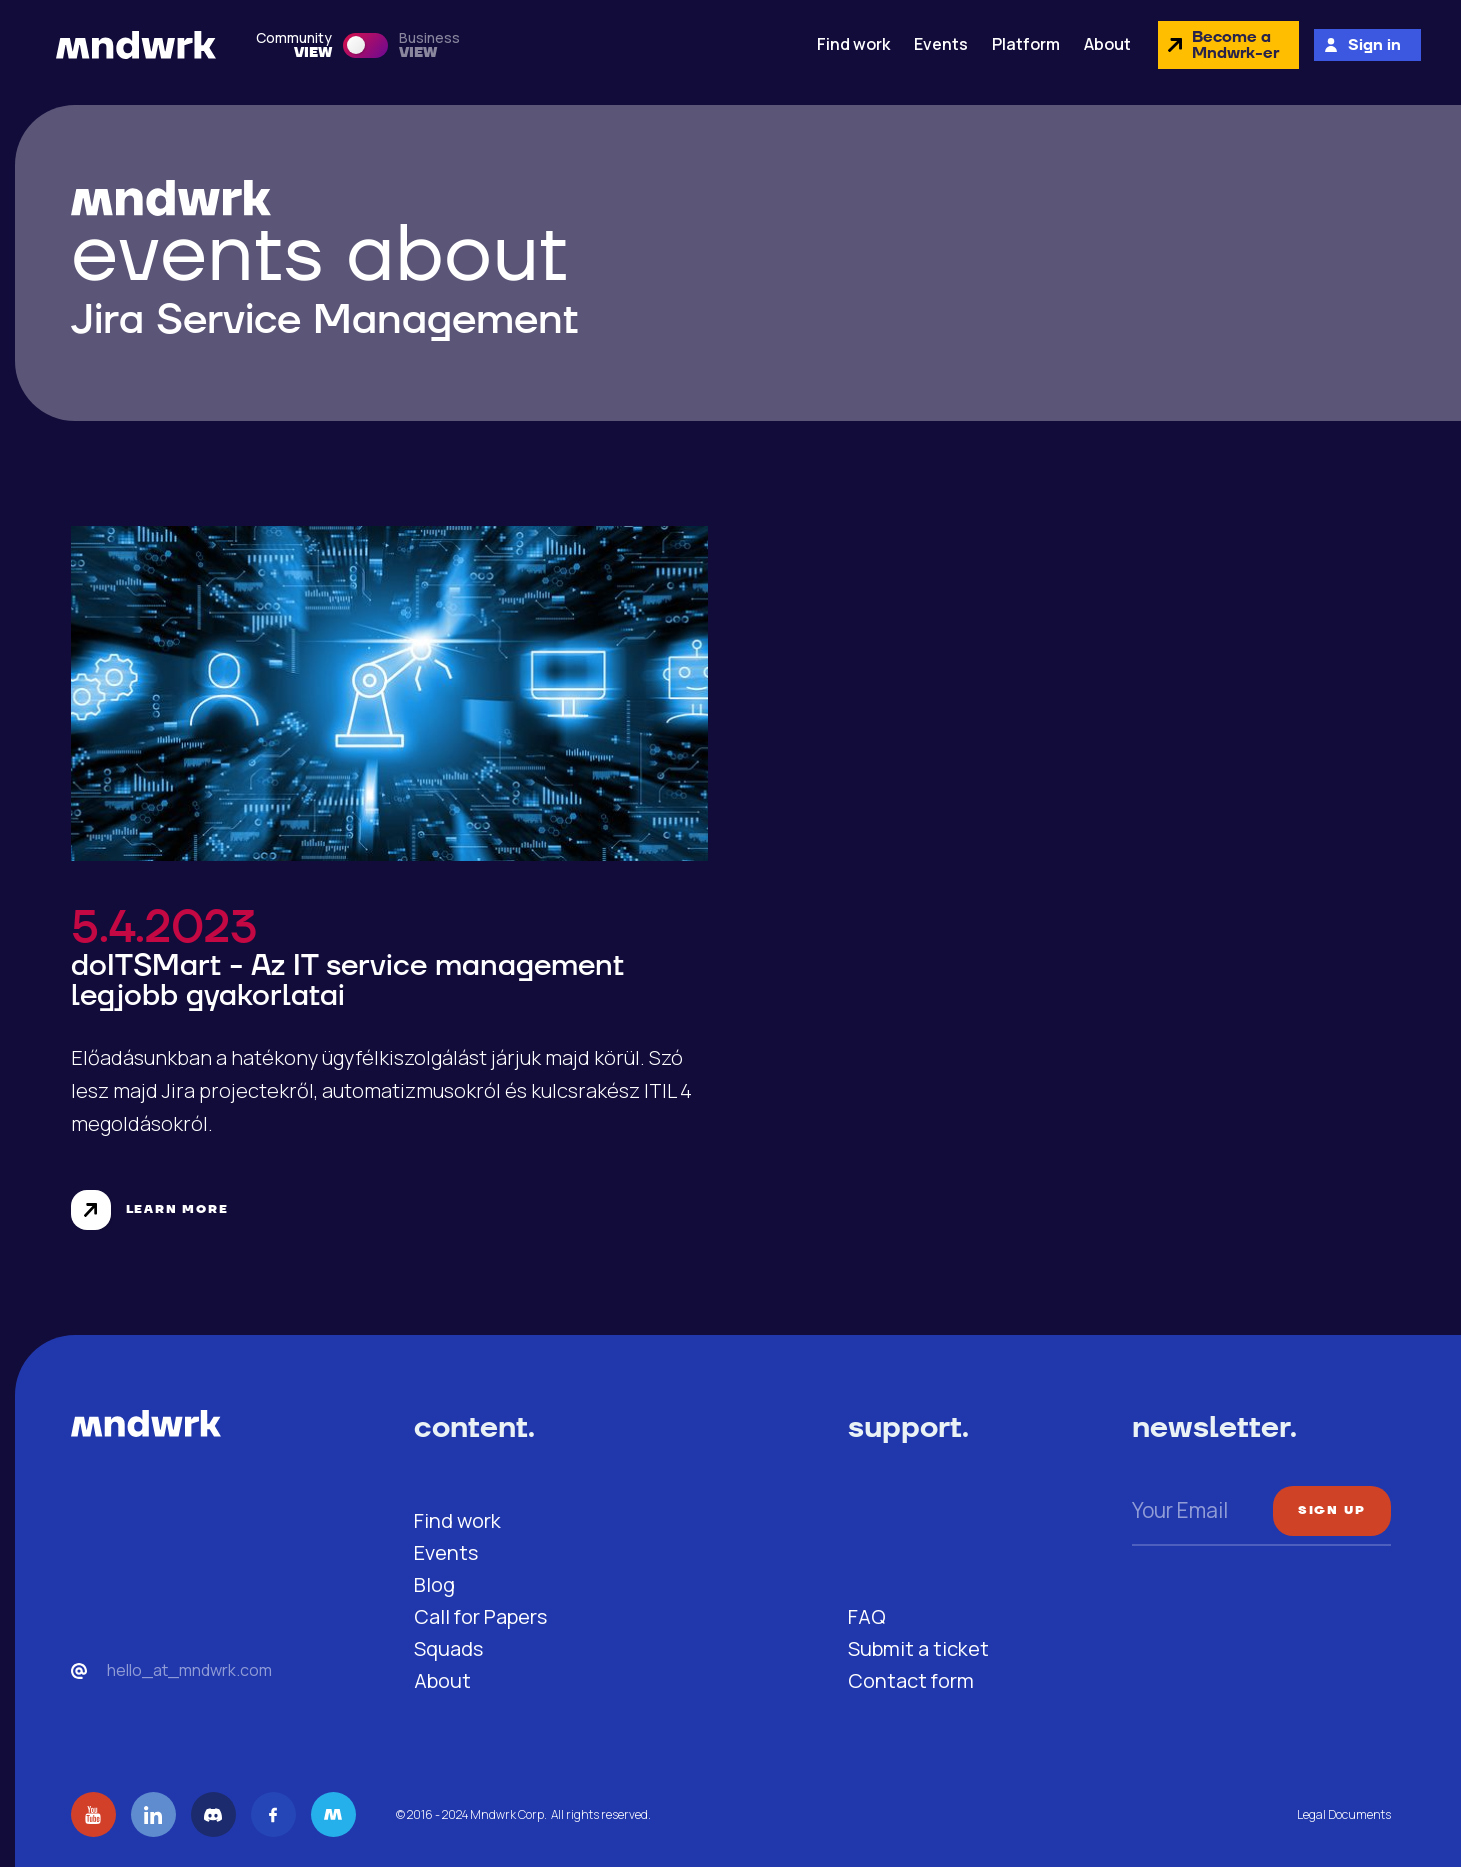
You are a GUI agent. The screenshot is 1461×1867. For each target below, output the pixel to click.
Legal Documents (1344, 1814)
